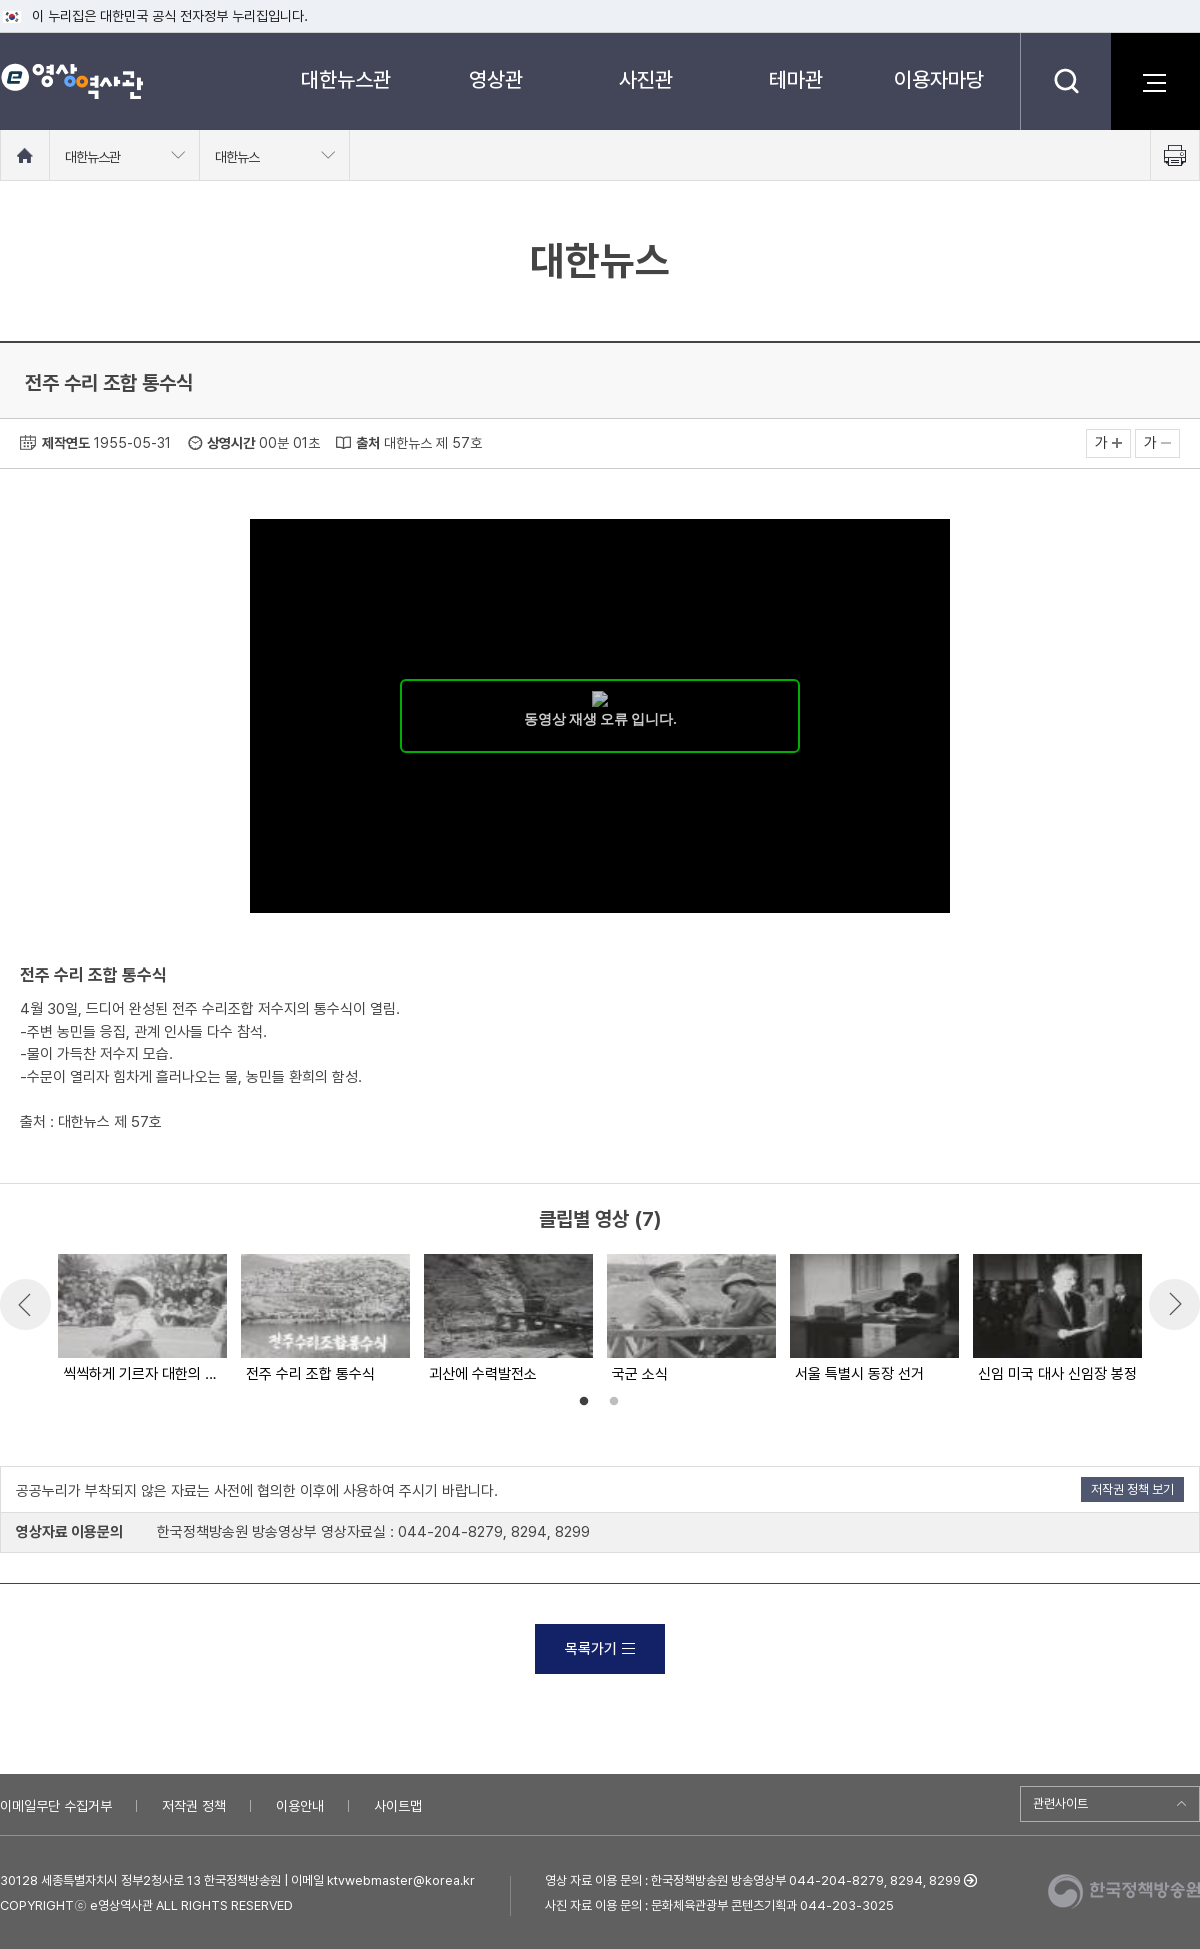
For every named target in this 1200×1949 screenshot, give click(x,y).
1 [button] (584, 1402)
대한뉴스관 (346, 79)
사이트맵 (398, 1806)
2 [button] (614, 1402)
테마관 (796, 79)
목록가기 (600, 1649)
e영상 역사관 (71, 81)
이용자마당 (939, 79)
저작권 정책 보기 (1132, 1489)
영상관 (496, 79)
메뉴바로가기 (0, 0)
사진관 (646, 79)
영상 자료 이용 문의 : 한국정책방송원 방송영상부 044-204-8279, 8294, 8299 (753, 1880)
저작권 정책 (194, 1806)
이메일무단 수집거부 (56, 1806)
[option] (141, 1320)
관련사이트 (1060, 1803)
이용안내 (300, 1806)
